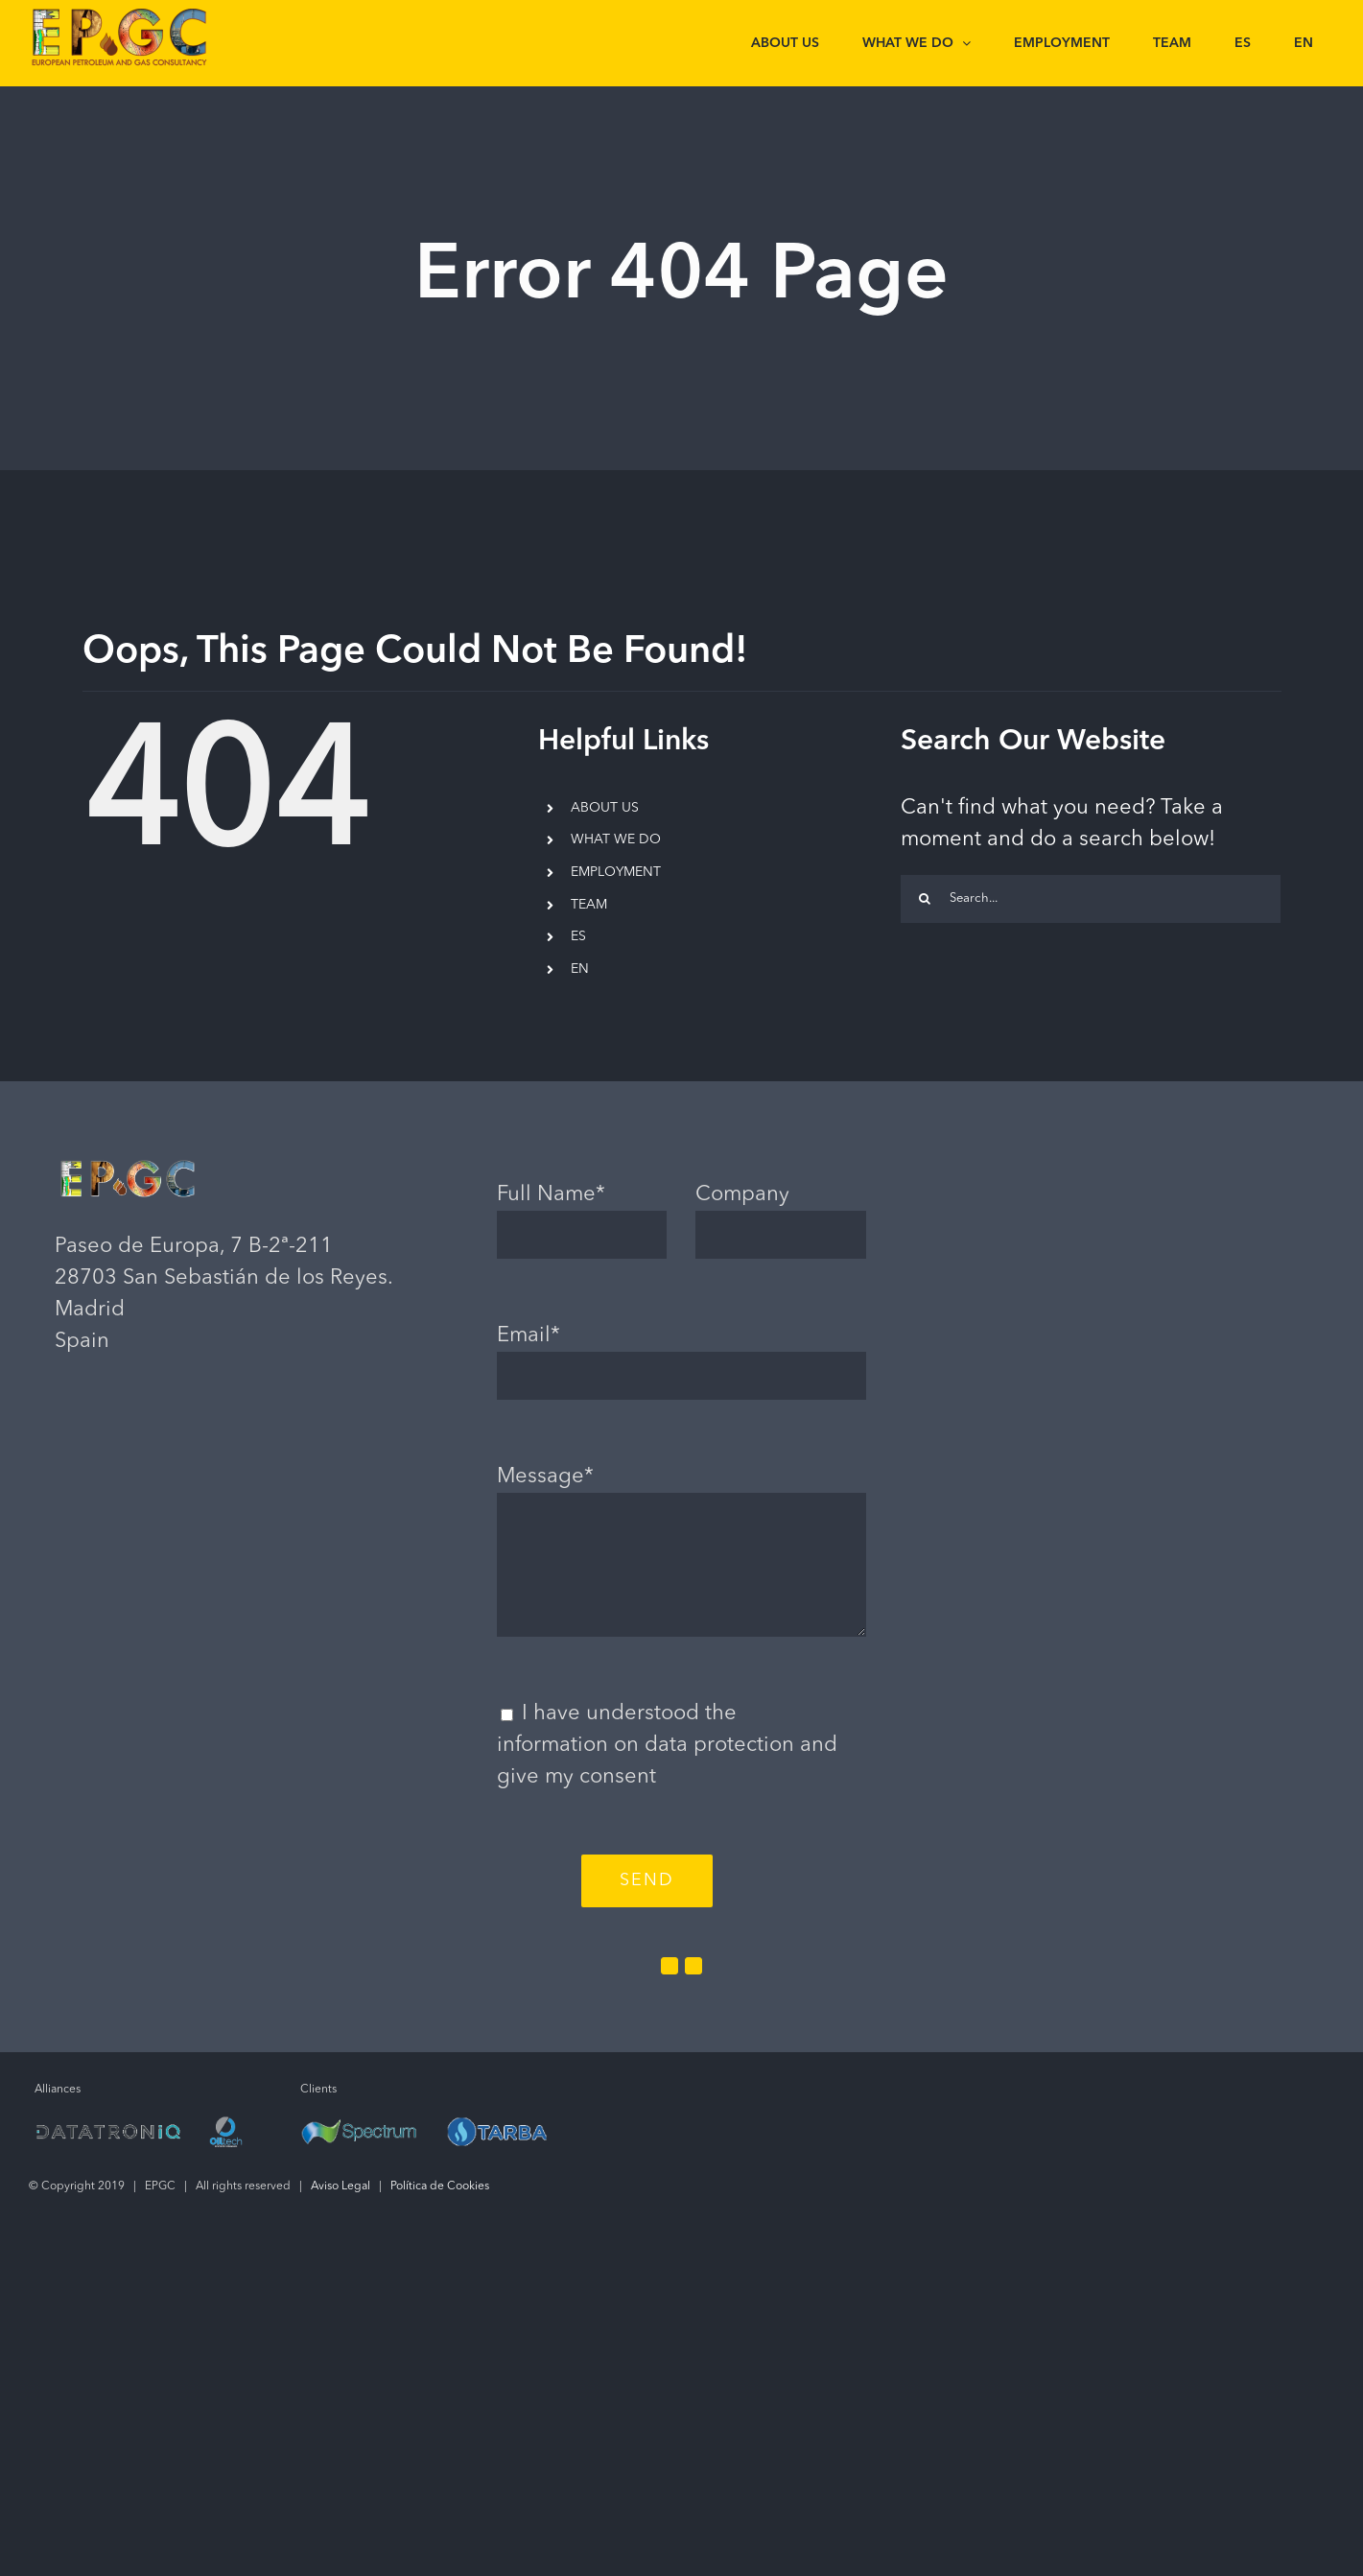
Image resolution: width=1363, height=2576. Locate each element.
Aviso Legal (340, 2186)
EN (580, 969)
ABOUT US (605, 808)
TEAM (589, 904)
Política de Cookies (439, 2186)
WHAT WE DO (616, 839)
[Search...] (1091, 899)
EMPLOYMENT (616, 872)
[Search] (925, 899)
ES (578, 936)
